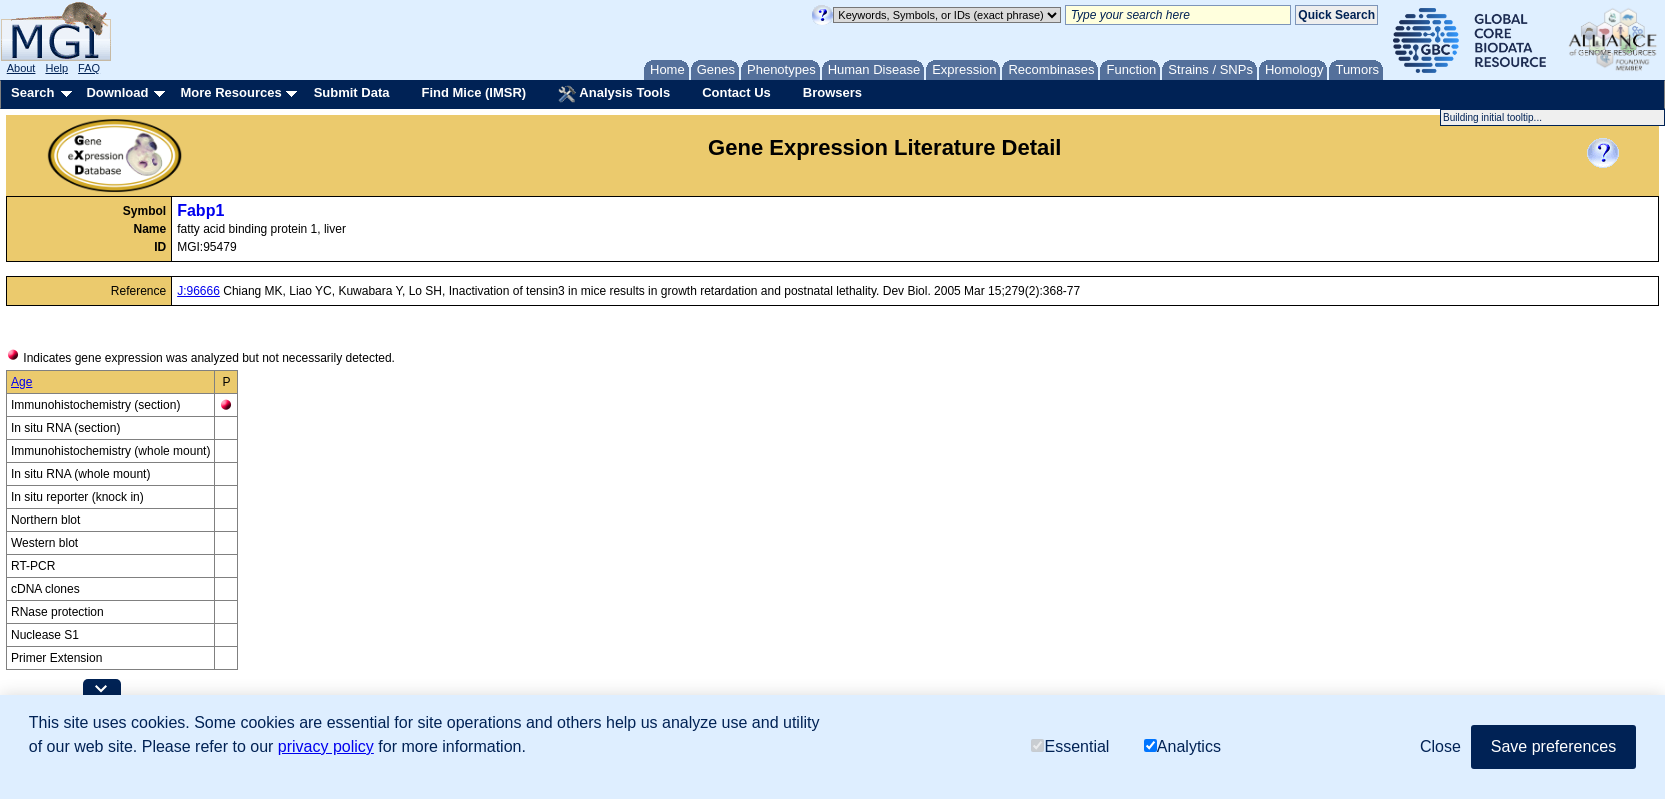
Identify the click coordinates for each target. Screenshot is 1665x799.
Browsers (832, 92)
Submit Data (352, 92)
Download (117, 92)
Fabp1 (200, 210)
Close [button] (1440, 746)
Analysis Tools (614, 94)
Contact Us (736, 92)
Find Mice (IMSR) (473, 92)
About (21, 68)
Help (56, 68)
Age (21, 382)
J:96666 (198, 291)
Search (32, 92)
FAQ (89, 68)
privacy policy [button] (326, 746)
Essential (1070, 746)
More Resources (230, 92)
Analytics (1182, 746)
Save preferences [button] (1553, 746)
